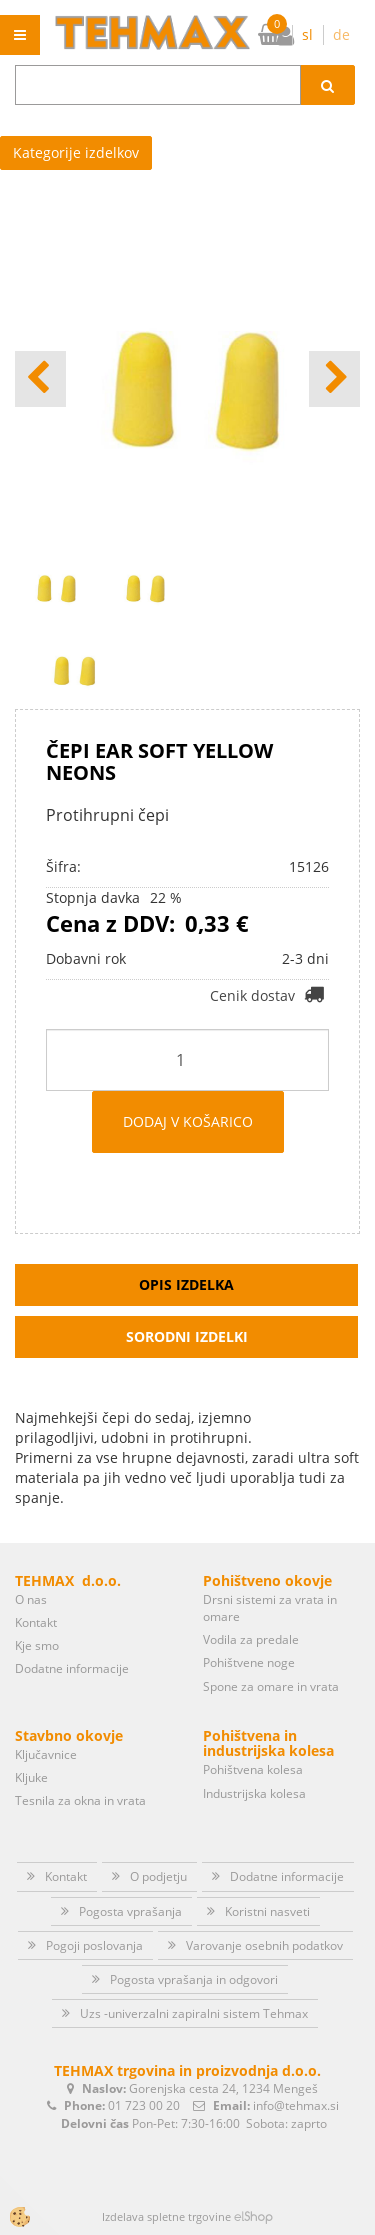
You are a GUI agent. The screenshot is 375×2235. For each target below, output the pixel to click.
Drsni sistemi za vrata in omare (270, 1608)
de (341, 34)
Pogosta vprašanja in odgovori (194, 1979)
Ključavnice (46, 1754)
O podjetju (158, 1876)
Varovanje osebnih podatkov (264, 1945)
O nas (31, 1599)
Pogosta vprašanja (130, 1911)
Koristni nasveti (267, 1911)
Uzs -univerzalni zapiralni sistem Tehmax (194, 2013)
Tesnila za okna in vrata (80, 1800)
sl (307, 34)
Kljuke (31, 1777)
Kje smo (37, 1645)
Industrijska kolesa (254, 1793)
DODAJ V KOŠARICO (188, 1121)
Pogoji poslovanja (94, 1945)
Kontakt (36, 1622)
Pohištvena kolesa (253, 1769)
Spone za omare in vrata (271, 1686)
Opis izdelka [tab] (186, 1284)
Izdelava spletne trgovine (166, 2216)
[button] (334, 379)
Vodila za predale (251, 1639)
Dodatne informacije (72, 1668)
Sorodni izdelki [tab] (187, 1336)
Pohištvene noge (249, 1662)
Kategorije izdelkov (76, 152)
